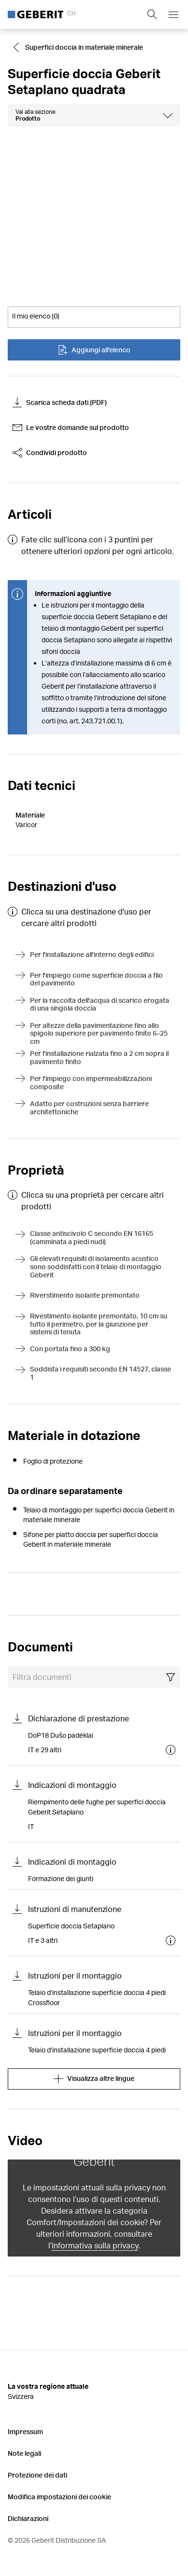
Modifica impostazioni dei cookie (59, 2497)
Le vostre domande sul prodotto (71, 427)
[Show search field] (152, 14)
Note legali (24, 2453)
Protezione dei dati (37, 2475)
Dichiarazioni (28, 2518)
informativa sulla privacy (95, 2245)
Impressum (25, 2431)
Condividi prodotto (50, 452)
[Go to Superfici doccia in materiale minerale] (79, 47)
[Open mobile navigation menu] (173, 14)
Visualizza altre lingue (94, 2079)
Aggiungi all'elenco (94, 350)
